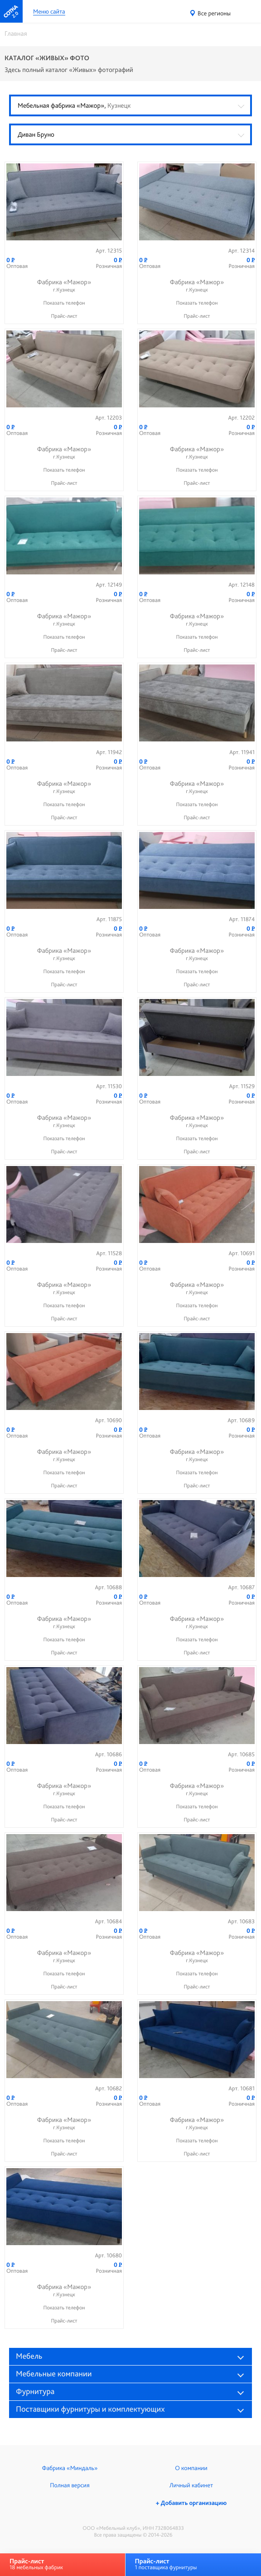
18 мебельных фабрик (36, 2564)
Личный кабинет (191, 2485)
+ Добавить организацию (191, 2503)
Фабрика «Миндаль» (70, 2468)
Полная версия (69, 2485)
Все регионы (214, 13)
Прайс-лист (64, 316)
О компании (191, 2468)
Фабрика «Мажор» (64, 286)
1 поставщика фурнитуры (166, 2564)
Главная (16, 33)
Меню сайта (49, 12)
